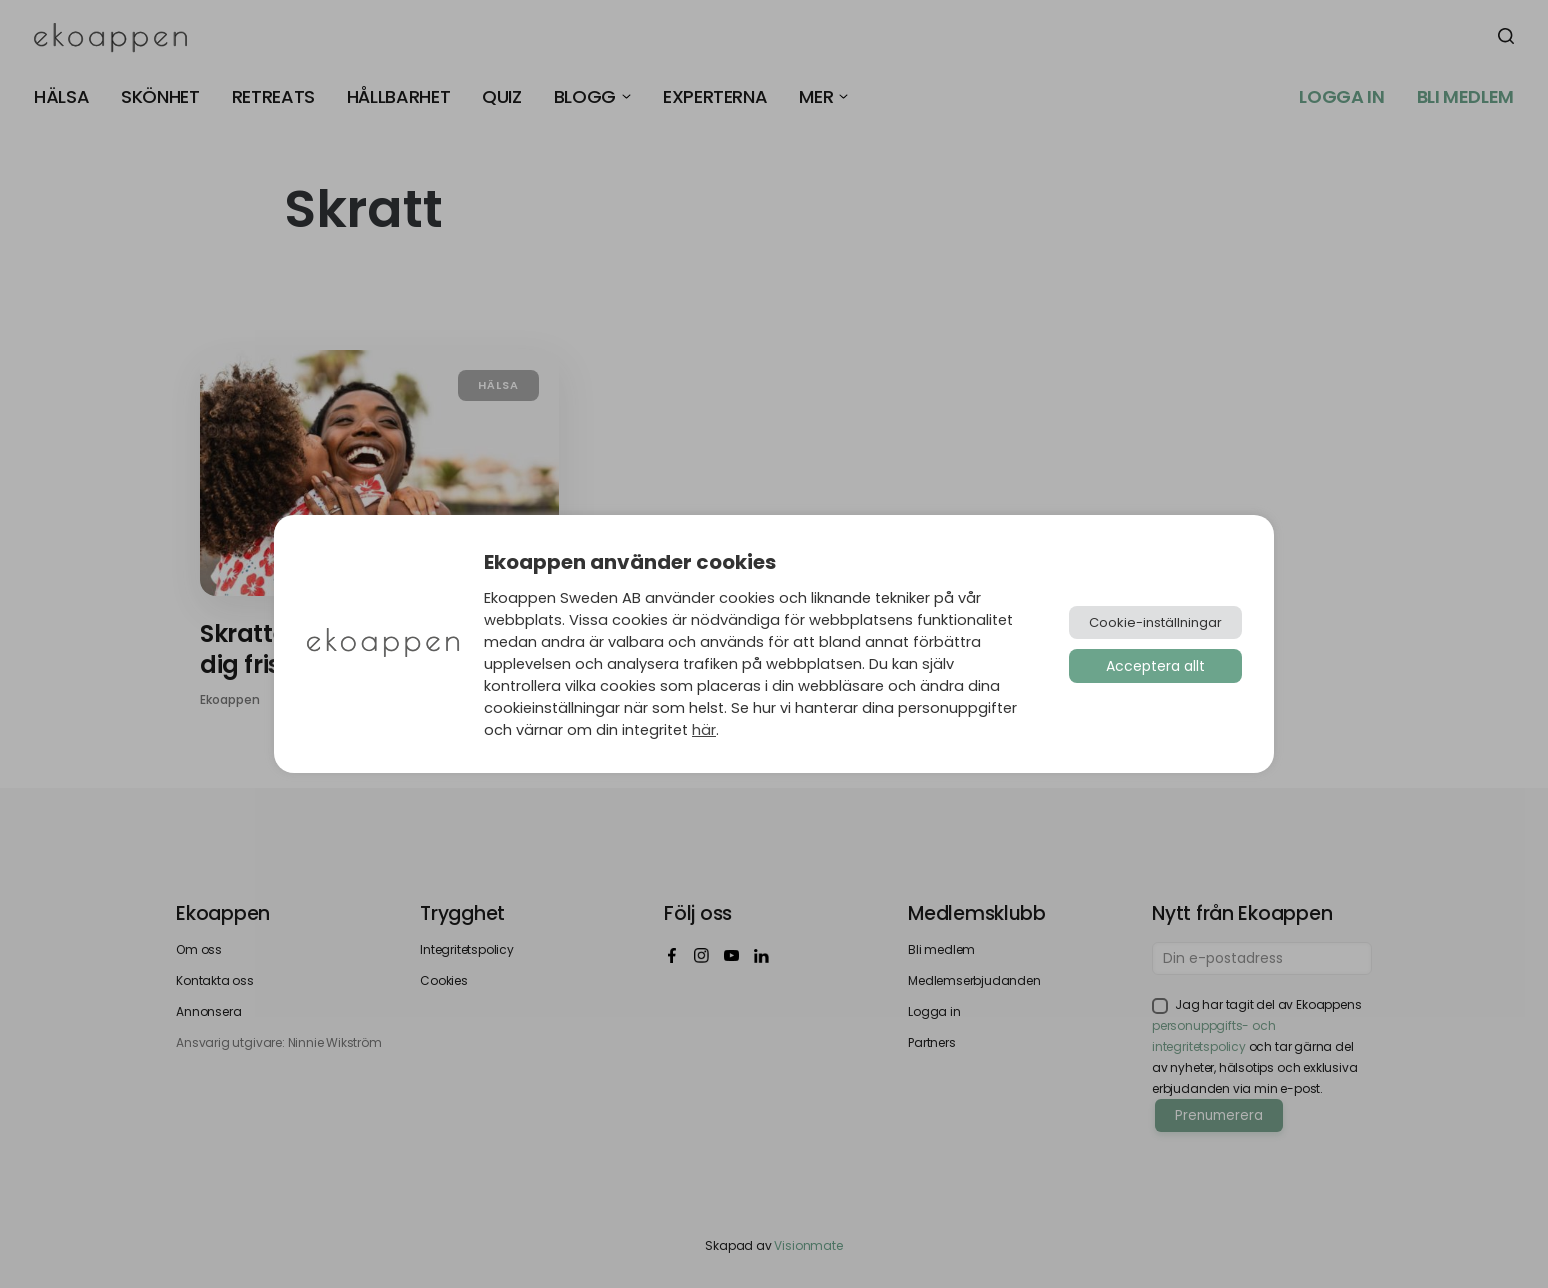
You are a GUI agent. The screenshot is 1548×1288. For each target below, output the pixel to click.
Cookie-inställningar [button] (1155, 622)
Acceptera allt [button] (1155, 666)
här (704, 730)
